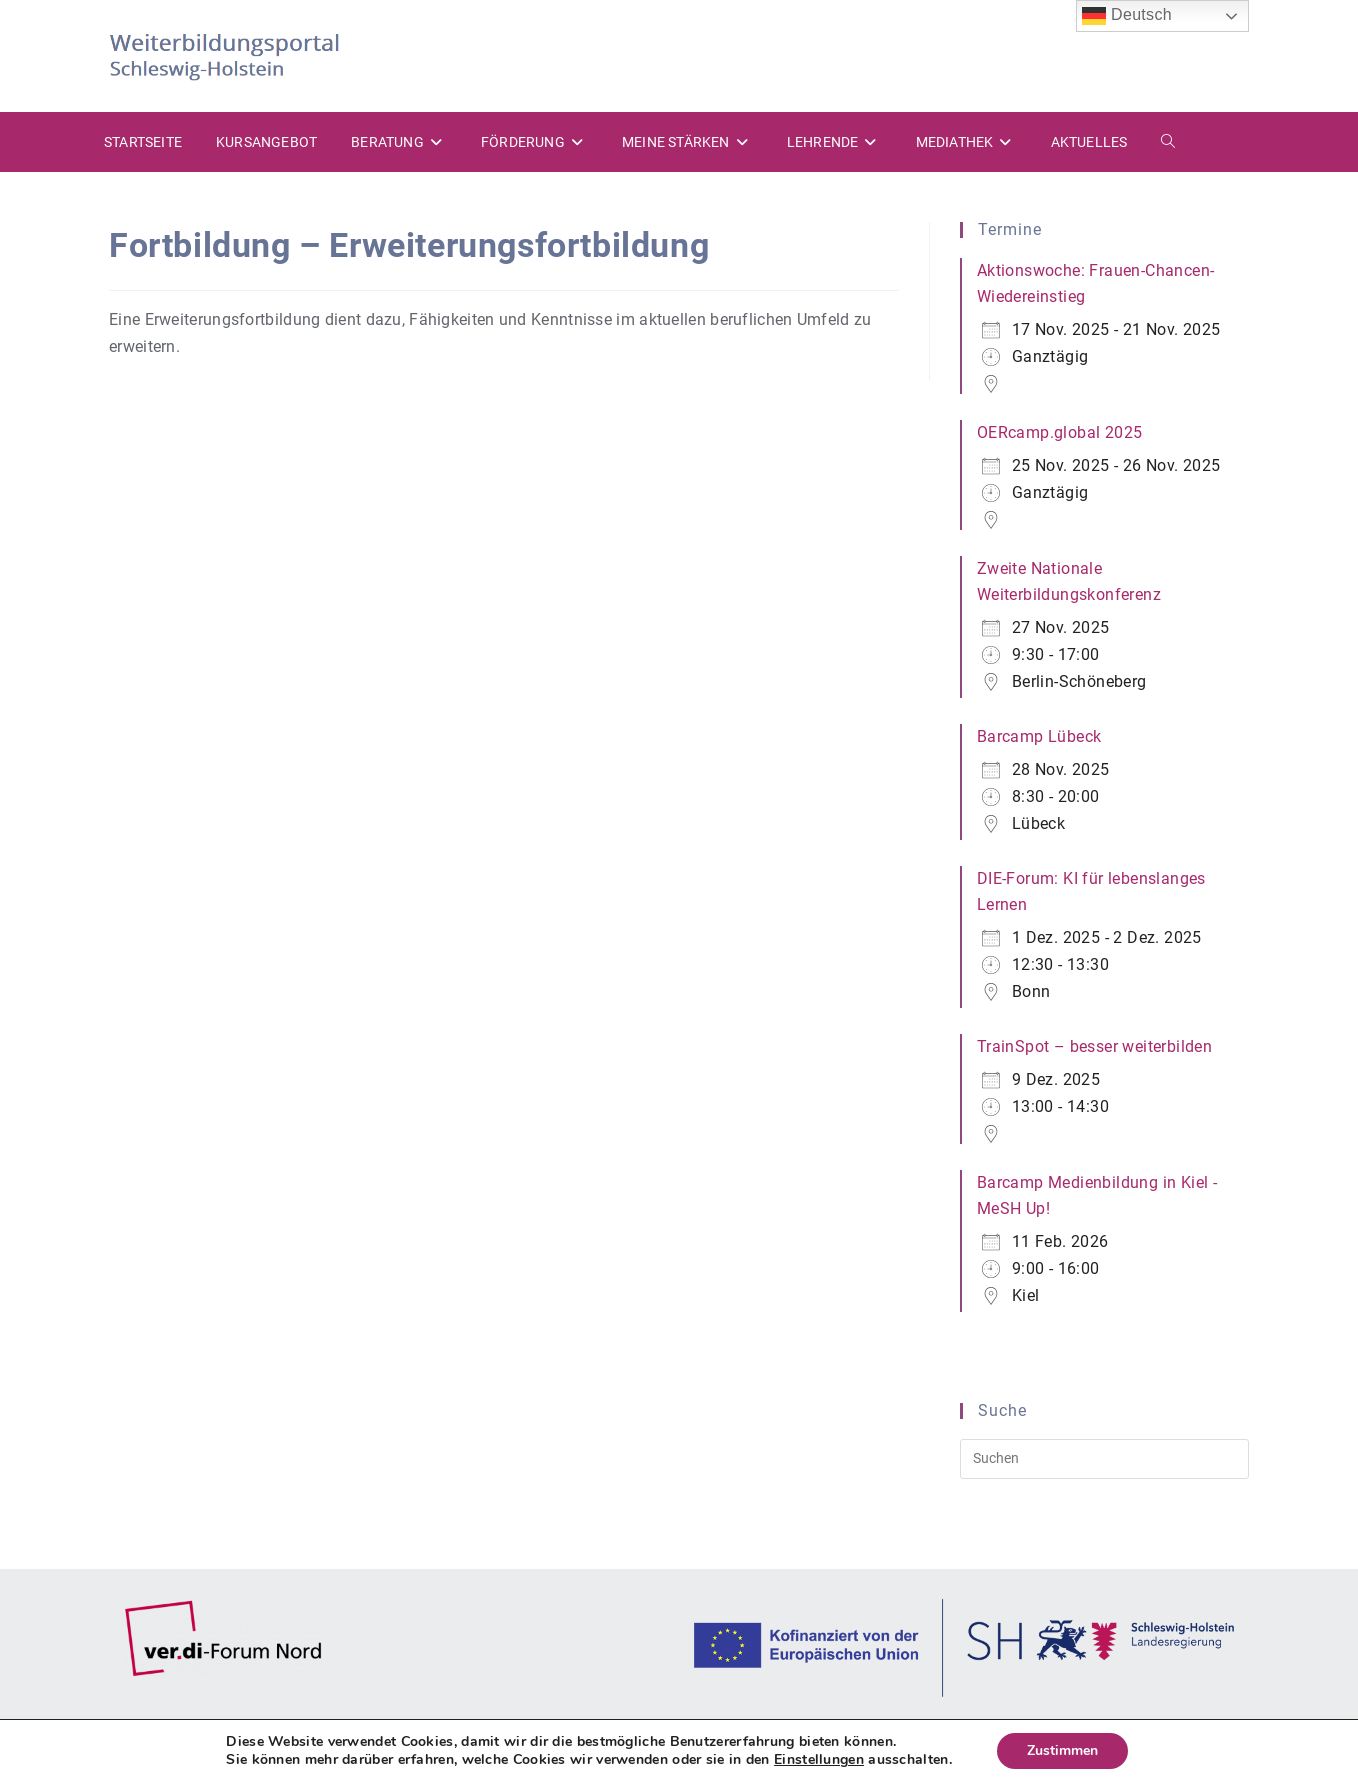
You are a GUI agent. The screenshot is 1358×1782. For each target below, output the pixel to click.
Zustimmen (1062, 1750)
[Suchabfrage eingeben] (1104, 1459)
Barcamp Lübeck (1039, 736)
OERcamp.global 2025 (1060, 432)
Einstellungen (819, 1760)
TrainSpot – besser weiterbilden (1094, 1046)
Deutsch (1127, 16)
